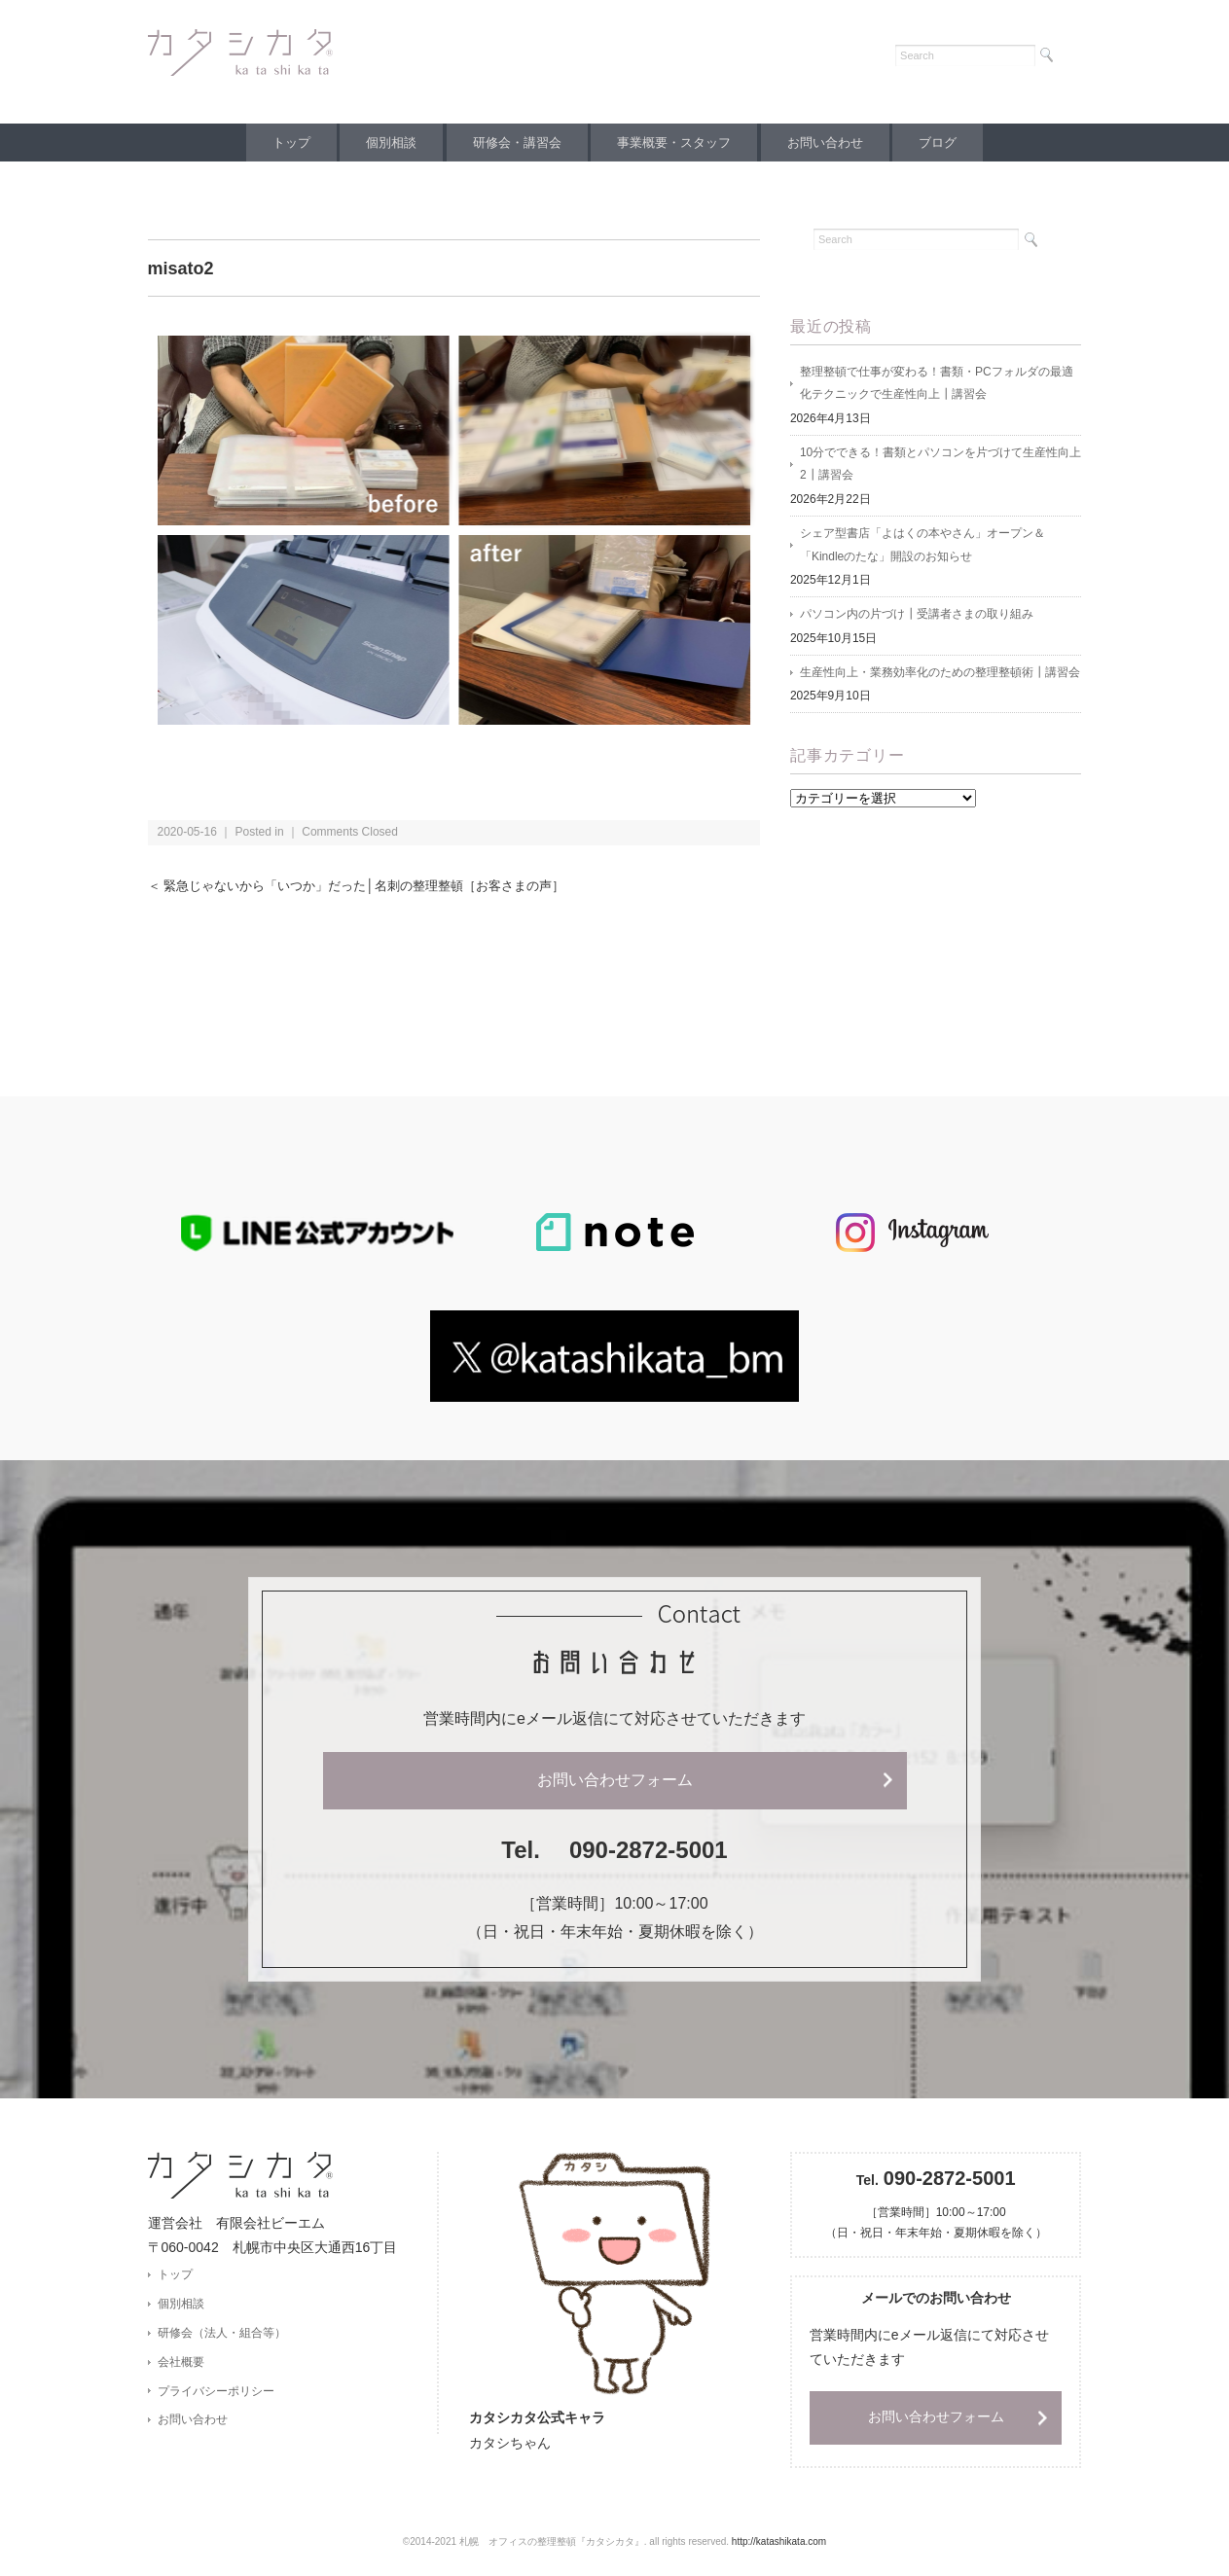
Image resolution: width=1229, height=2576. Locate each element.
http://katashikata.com (779, 2542)
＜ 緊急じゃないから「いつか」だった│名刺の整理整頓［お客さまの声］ (372, 885)
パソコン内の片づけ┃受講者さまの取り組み (916, 618)
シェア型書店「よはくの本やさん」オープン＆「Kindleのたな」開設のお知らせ (922, 547)
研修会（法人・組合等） (222, 2334)
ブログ (953, 142)
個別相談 (382, 142)
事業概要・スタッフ (677, 142)
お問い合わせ (834, 142)
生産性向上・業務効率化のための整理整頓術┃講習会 (940, 676)
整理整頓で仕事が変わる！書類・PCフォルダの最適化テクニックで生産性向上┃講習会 (936, 384)
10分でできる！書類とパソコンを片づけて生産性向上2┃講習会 (940, 465)
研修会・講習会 (514, 142)
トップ (276, 142)
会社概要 (181, 2363)
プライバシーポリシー (216, 2393)
